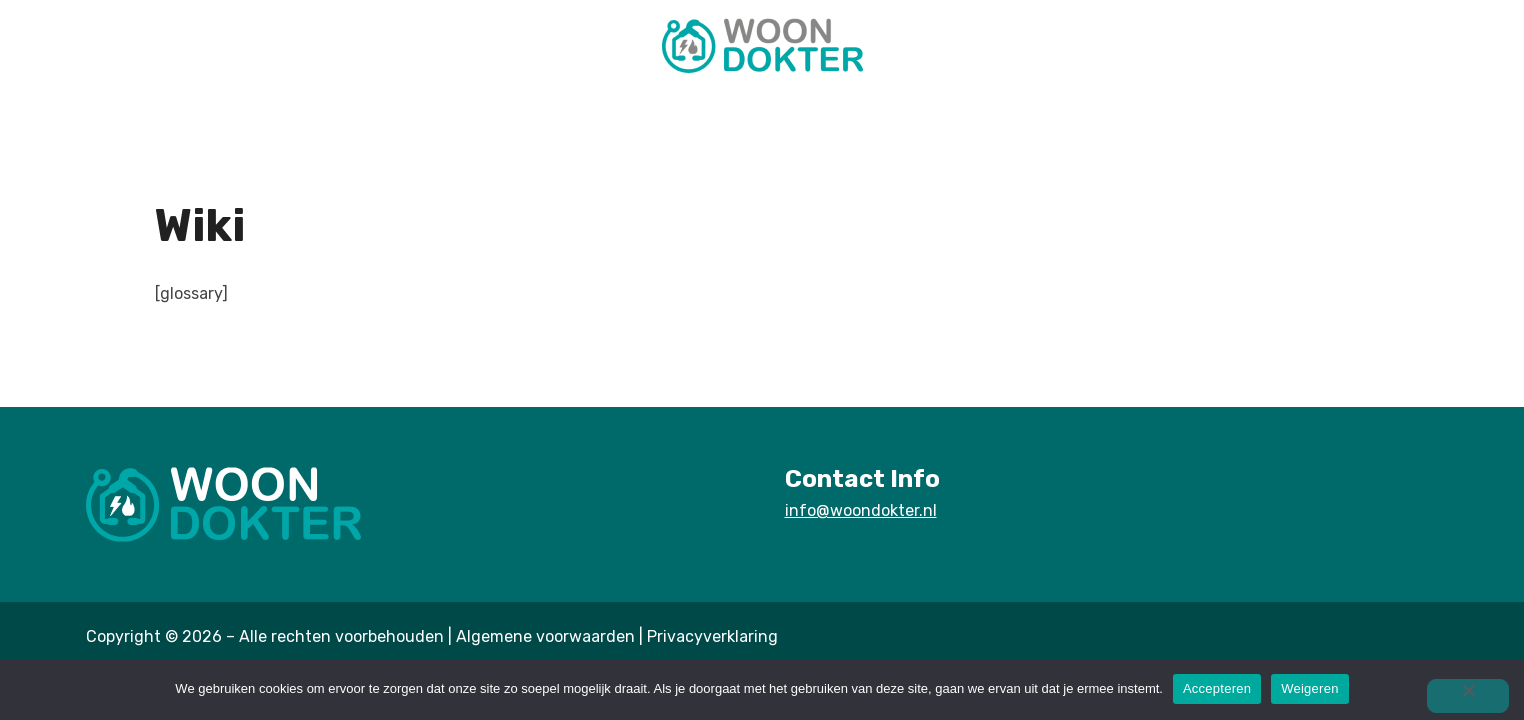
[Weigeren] (1468, 696)
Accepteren (1217, 688)
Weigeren (1309, 688)
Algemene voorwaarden (545, 636)
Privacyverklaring (712, 636)
